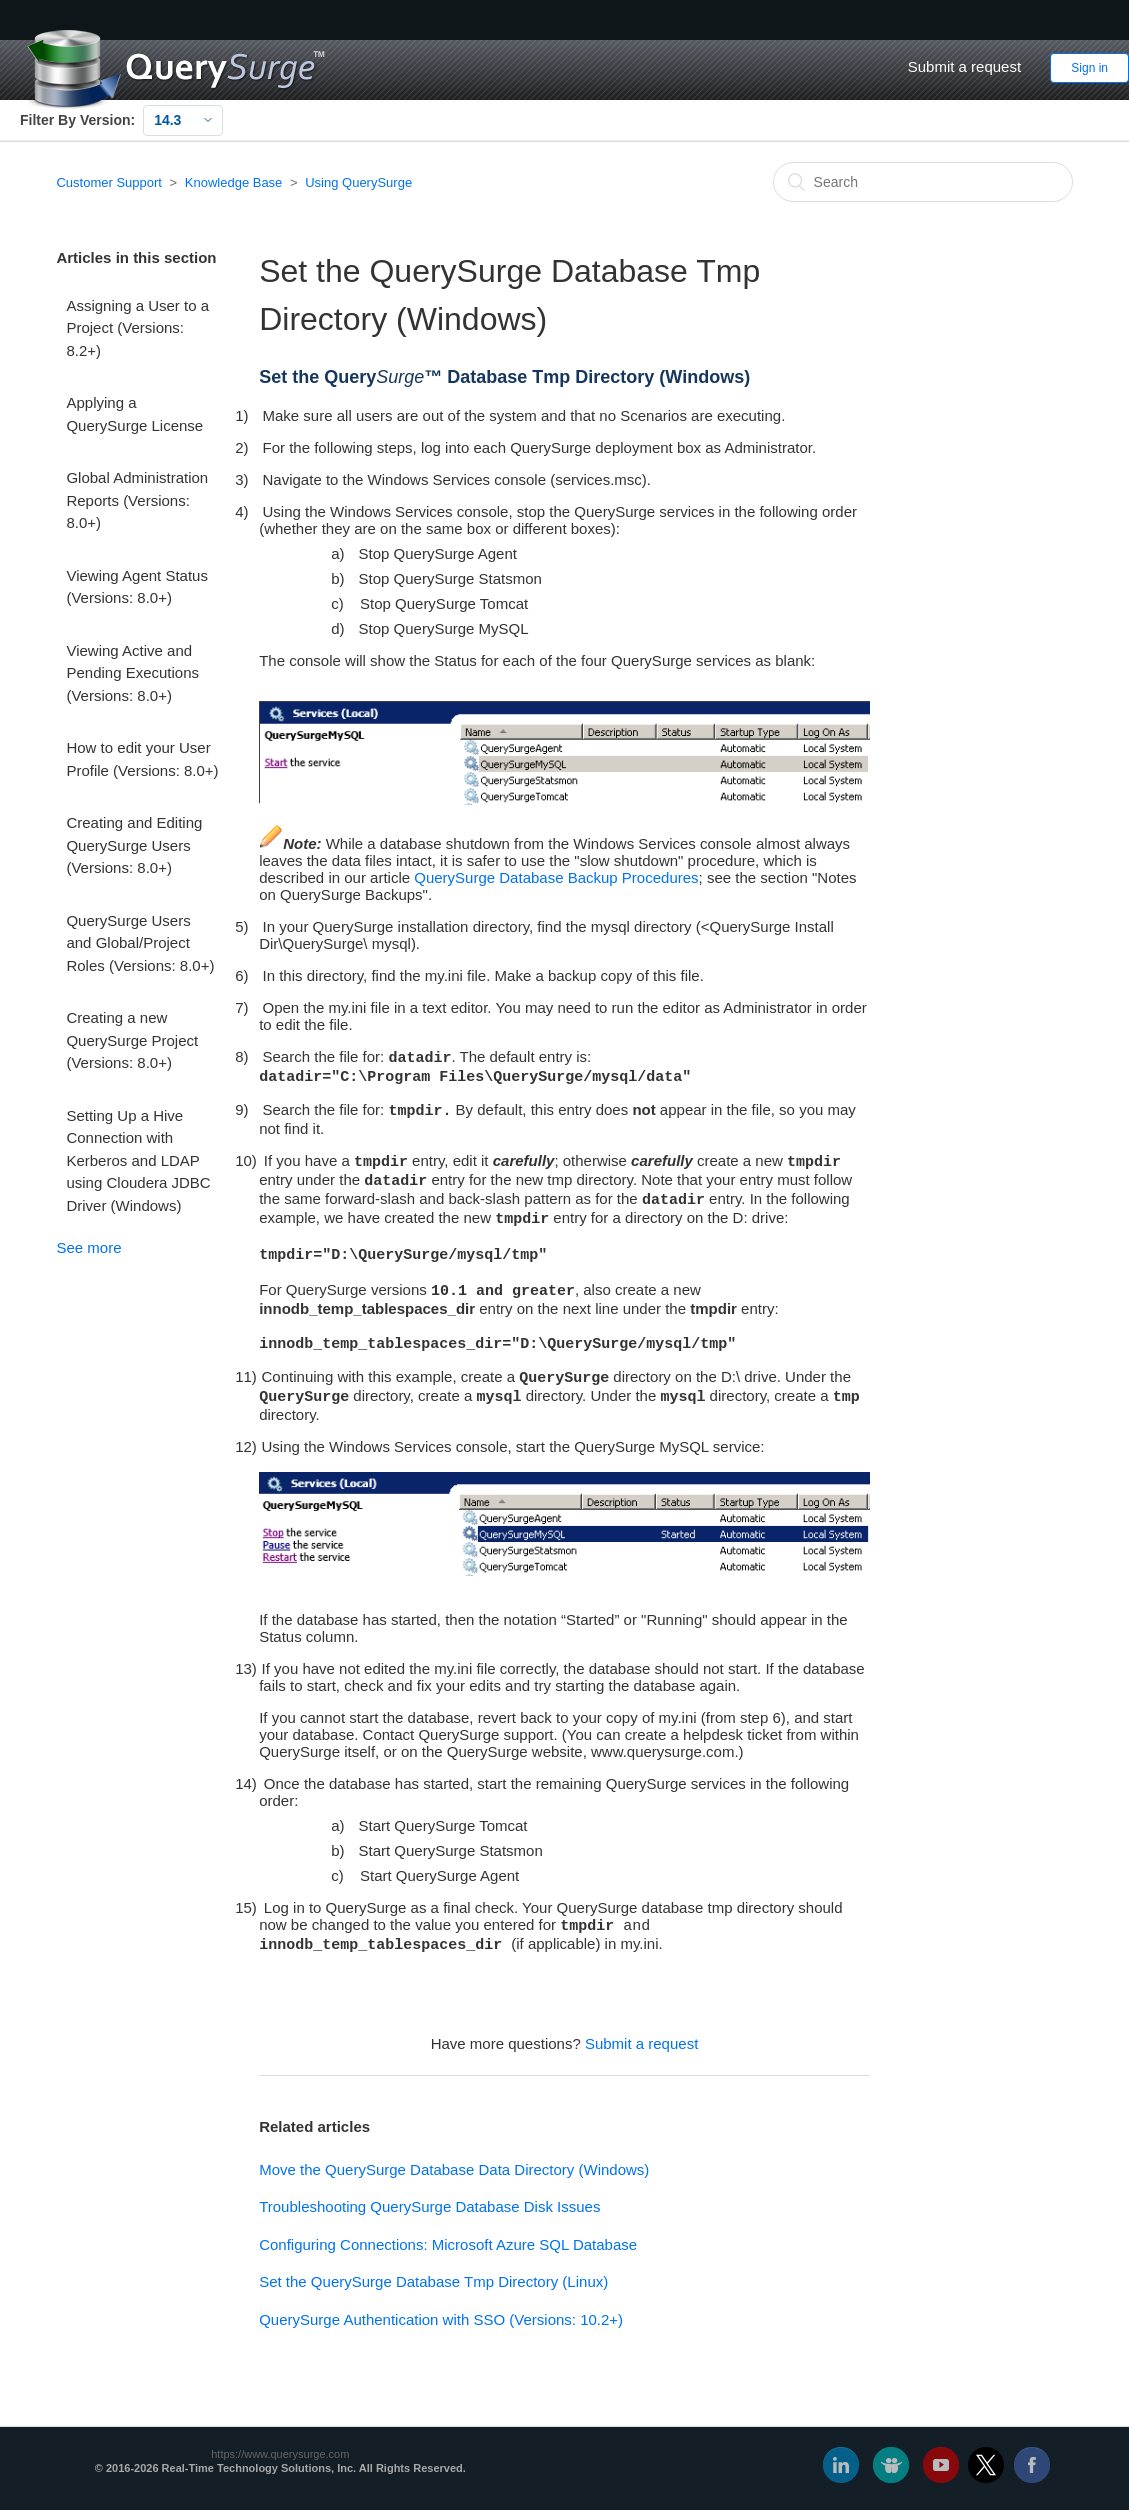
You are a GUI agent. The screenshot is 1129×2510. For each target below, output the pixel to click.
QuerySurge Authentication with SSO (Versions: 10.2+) (441, 2319)
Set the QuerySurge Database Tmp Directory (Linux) (433, 2281)
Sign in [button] (1089, 68)
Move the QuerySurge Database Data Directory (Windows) (454, 2169)
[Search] (923, 182)
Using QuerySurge (358, 182)
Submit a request (964, 66)
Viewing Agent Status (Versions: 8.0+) (137, 587)
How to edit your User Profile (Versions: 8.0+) (142, 759)
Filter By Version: (77, 120)
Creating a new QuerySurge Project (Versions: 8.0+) (132, 1040)
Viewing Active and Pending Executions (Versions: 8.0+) (132, 673)
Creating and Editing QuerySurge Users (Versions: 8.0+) (134, 845)
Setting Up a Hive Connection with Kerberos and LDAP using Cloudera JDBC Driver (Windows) (138, 1160)
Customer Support (109, 182)
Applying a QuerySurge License (134, 414)
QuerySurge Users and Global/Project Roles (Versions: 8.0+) (140, 943)
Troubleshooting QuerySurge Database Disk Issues (429, 2206)
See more (88, 1247)
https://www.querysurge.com (280, 2454)
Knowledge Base (234, 182)
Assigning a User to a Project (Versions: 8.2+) (137, 328)
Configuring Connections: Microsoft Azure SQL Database (448, 2244)
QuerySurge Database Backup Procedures (556, 877)
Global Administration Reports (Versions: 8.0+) (137, 500)
